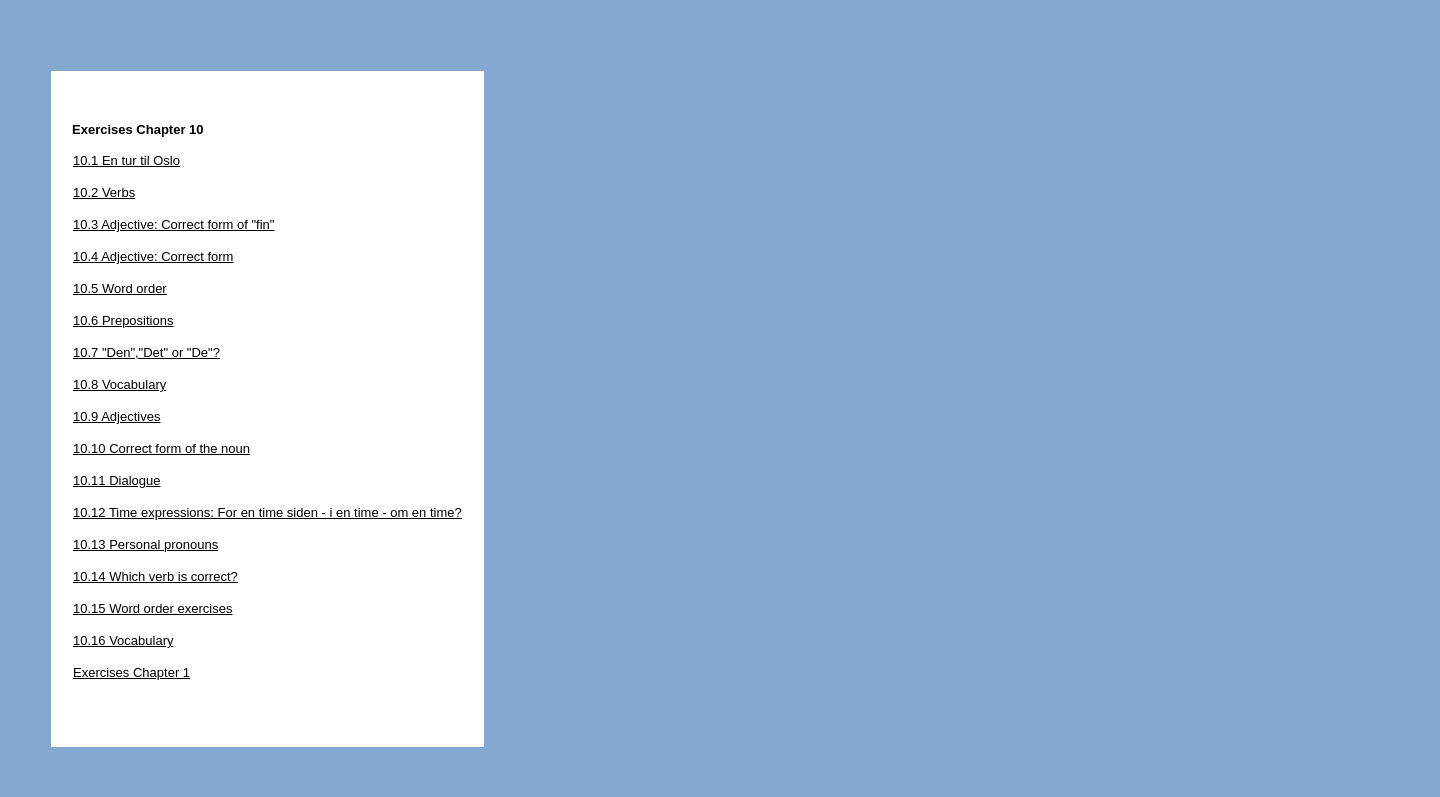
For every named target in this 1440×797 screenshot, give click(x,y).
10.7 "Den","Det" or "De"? (146, 352)
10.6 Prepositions (123, 320)
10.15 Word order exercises (152, 608)
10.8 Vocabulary (119, 384)
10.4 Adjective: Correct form (153, 256)
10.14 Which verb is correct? (155, 576)
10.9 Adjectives (116, 416)
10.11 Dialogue (116, 480)
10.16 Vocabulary (123, 640)
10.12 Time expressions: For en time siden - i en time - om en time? (267, 512)
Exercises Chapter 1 (131, 672)
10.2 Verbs (104, 192)
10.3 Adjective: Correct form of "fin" (173, 224)
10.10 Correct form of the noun (161, 448)
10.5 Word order (120, 288)
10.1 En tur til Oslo (126, 160)
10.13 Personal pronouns (145, 544)
